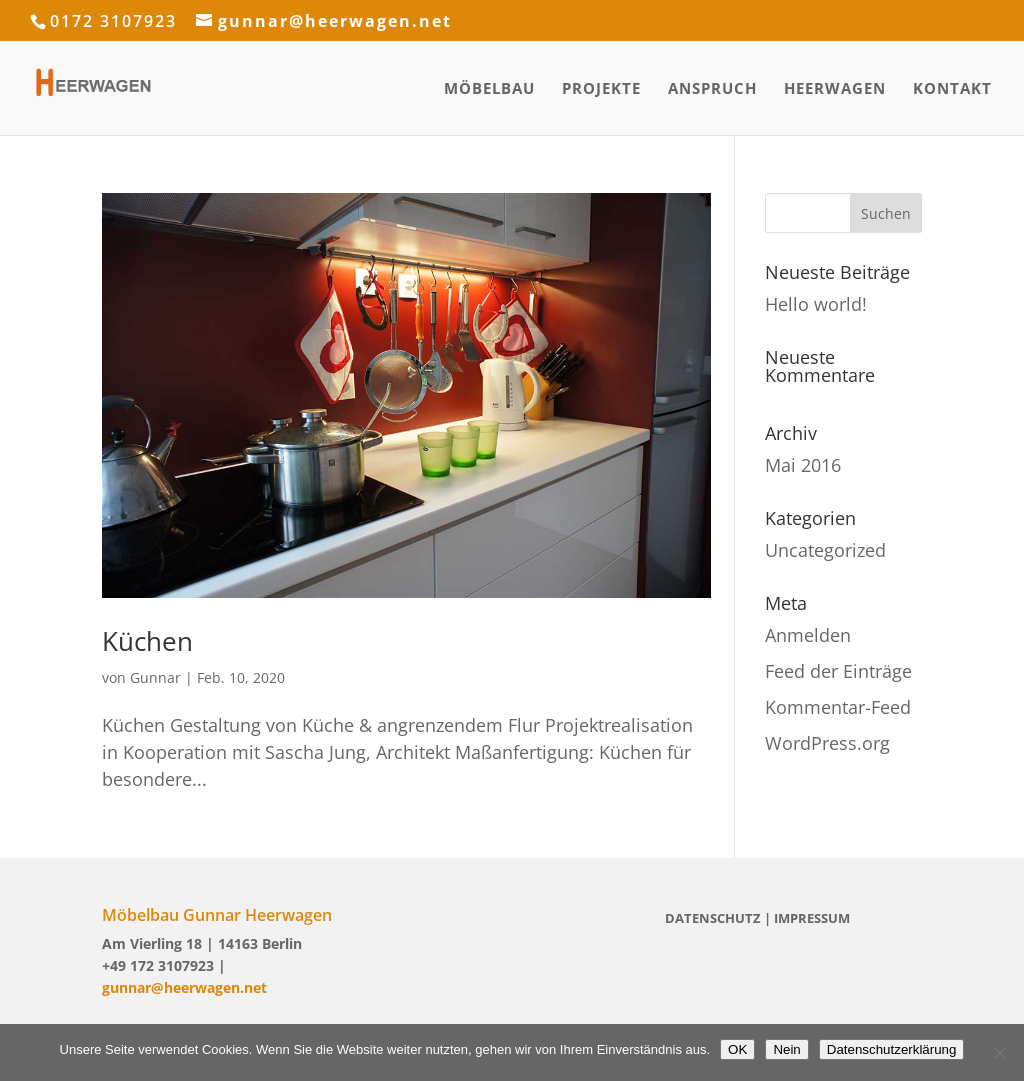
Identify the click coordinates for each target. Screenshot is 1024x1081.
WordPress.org (827, 743)
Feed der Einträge (838, 671)
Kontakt (952, 89)
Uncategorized (825, 550)
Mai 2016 (803, 465)
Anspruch (712, 89)
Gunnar (155, 677)
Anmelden (808, 635)
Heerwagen (835, 89)
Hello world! (816, 304)
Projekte (601, 89)
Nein (786, 1049)
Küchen (147, 641)
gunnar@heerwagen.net (184, 987)
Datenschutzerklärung (892, 1049)
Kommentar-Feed (838, 707)
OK (737, 1049)
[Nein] (999, 1053)
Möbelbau (489, 89)
